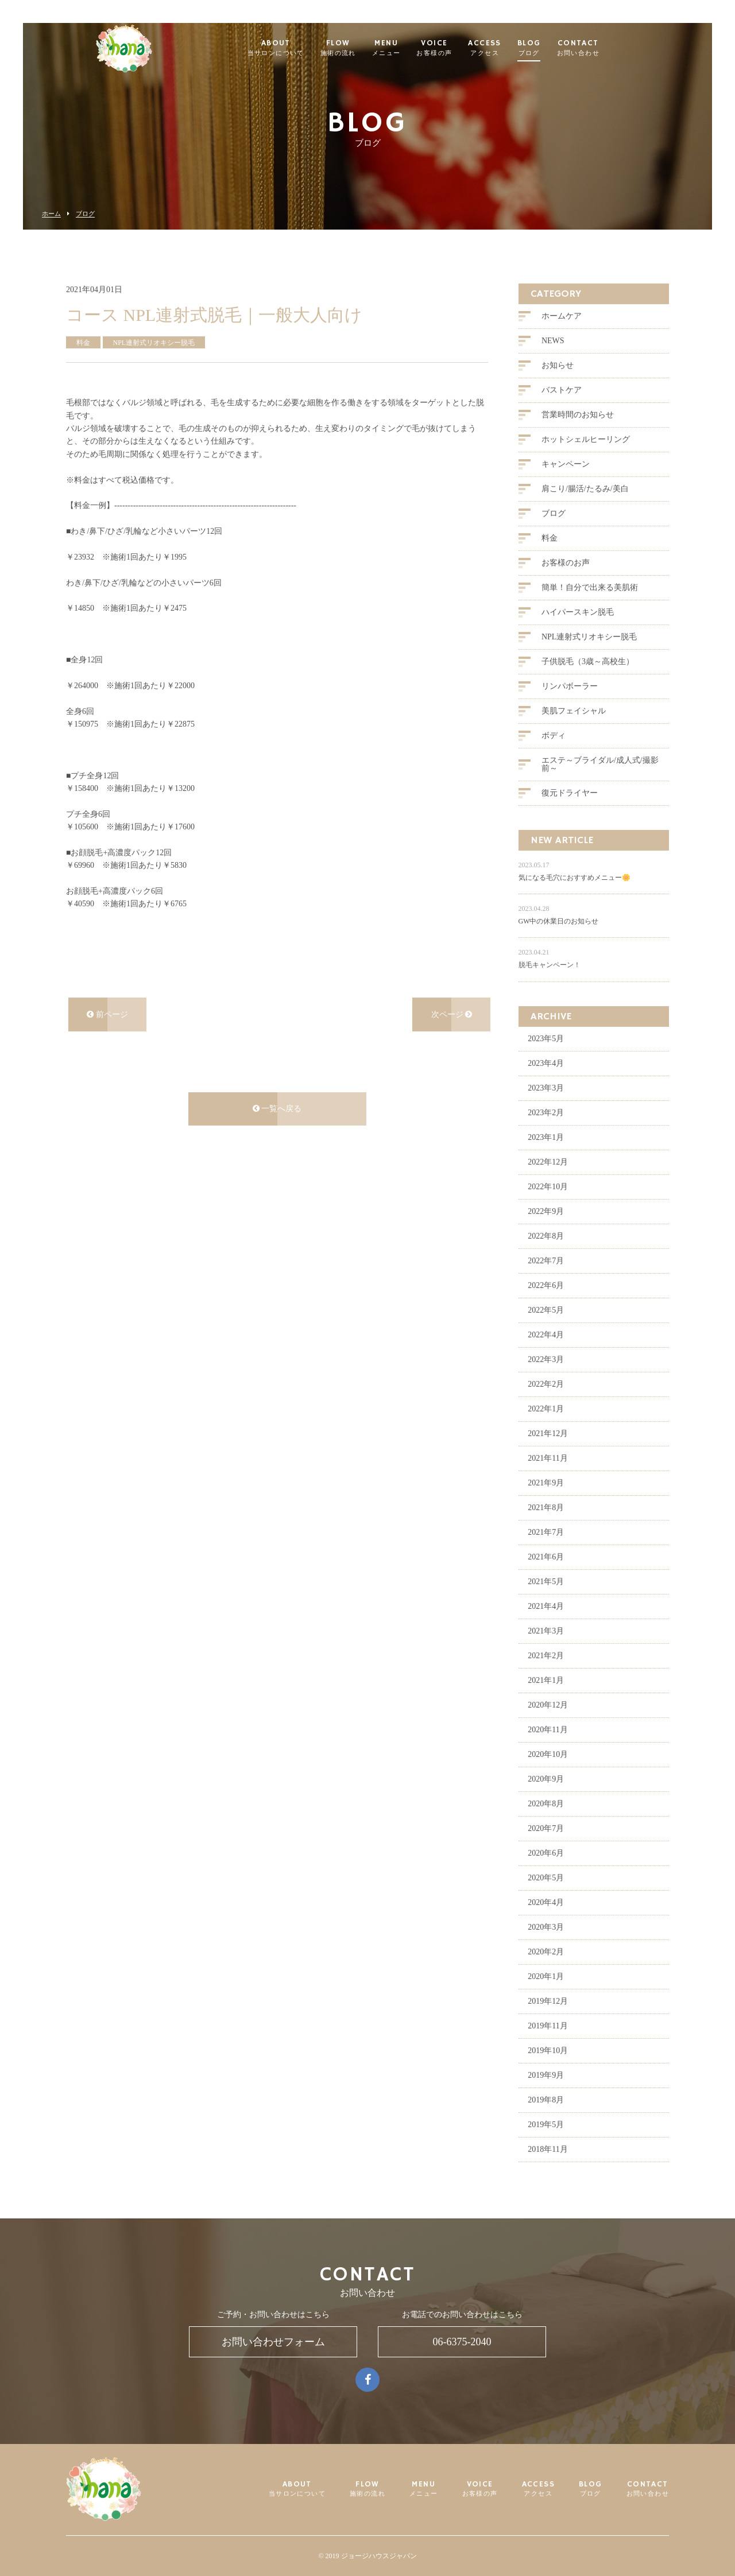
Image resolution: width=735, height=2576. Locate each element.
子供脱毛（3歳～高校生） (587, 681)
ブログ (85, 214)
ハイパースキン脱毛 (577, 632)
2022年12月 (548, 1181)
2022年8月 (546, 1255)
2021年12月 (548, 1453)
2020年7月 (546, 1848)
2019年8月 (546, 2119)
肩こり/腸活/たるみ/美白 (585, 509)
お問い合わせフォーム (273, 2342)
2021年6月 (546, 1576)
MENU (405, 48)
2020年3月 (546, 1946)
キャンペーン (565, 484)
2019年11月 (547, 2045)
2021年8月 (546, 1527)
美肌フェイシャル (573, 731)
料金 (549, 558)
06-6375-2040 (462, 2342)
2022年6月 (546, 1305)
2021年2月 (546, 1675)
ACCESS (503, 48)
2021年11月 (547, 1477)
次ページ (452, 1034)
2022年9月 (546, 1231)
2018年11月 (547, 2168)
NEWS (552, 360)
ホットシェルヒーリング (585, 459)
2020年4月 (546, 1922)
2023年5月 (546, 1058)
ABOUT (294, 48)
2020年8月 (546, 1823)
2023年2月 (546, 1132)
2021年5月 (546, 1601)
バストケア (561, 410)
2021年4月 (546, 1625)
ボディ (553, 755)
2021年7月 (546, 1551)
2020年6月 (546, 1872)
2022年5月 (546, 1329)
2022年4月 (546, 1354)
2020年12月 (548, 1724)
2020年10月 (548, 1774)
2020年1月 (546, 1996)
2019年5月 (546, 2144)
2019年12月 (548, 2020)
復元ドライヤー (569, 813)
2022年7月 (546, 1280)
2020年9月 (546, 1798)
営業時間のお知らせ (577, 434)
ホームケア (561, 336)
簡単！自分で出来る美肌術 (589, 607)
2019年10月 (548, 2070)
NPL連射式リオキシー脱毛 (589, 657)
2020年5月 (546, 1897)
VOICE (453, 48)
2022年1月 (546, 1428)
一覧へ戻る (277, 1128)
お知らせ (557, 385)
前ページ (107, 1034)
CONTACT (596, 48)
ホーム (51, 214)
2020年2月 (546, 1971)
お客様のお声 (565, 583)
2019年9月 (546, 2094)
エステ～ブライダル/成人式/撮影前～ (600, 784)
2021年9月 (546, 1502)
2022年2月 (546, 1403)
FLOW (357, 48)
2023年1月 (546, 1157)
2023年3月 (546, 1107)
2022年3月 (546, 1379)
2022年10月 (548, 1206)
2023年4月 (546, 1082)
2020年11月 (547, 1749)
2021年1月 (546, 1700)
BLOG (548, 48)
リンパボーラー (569, 706)
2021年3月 (546, 1650)
